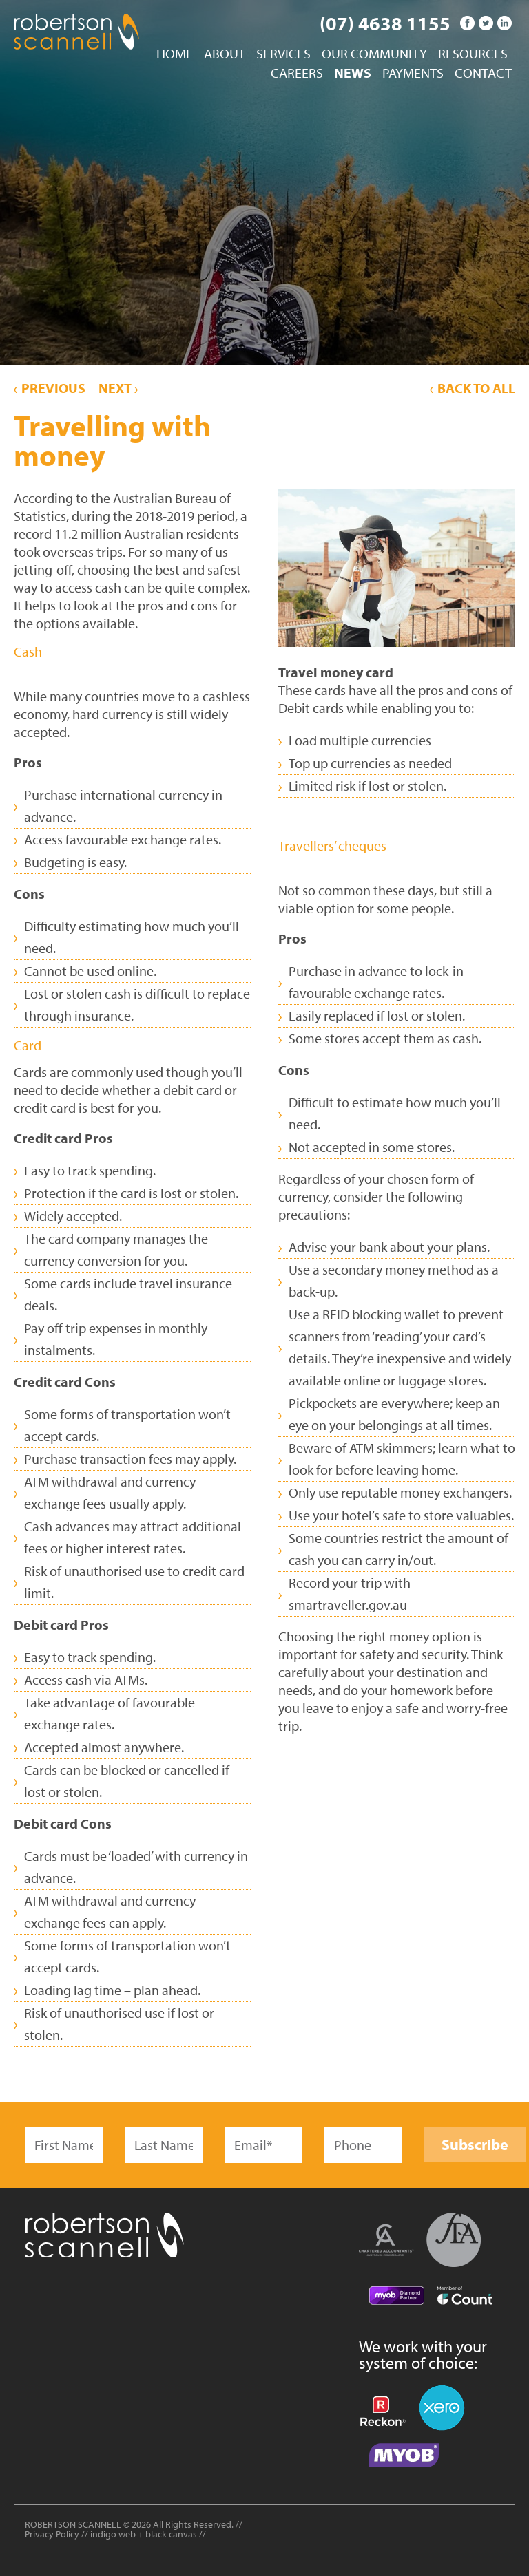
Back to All (472, 387)
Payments (413, 73)
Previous (49, 387)
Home (174, 54)
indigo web (114, 2534)
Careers (297, 73)
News (352, 73)
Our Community (374, 54)
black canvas (171, 2534)
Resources (473, 54)
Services (283, 54)
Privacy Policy (52, 2534)
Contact (483, 73)
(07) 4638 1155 (385, 23)
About (224, 54)
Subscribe (475, 2144)
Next (118, 387)
